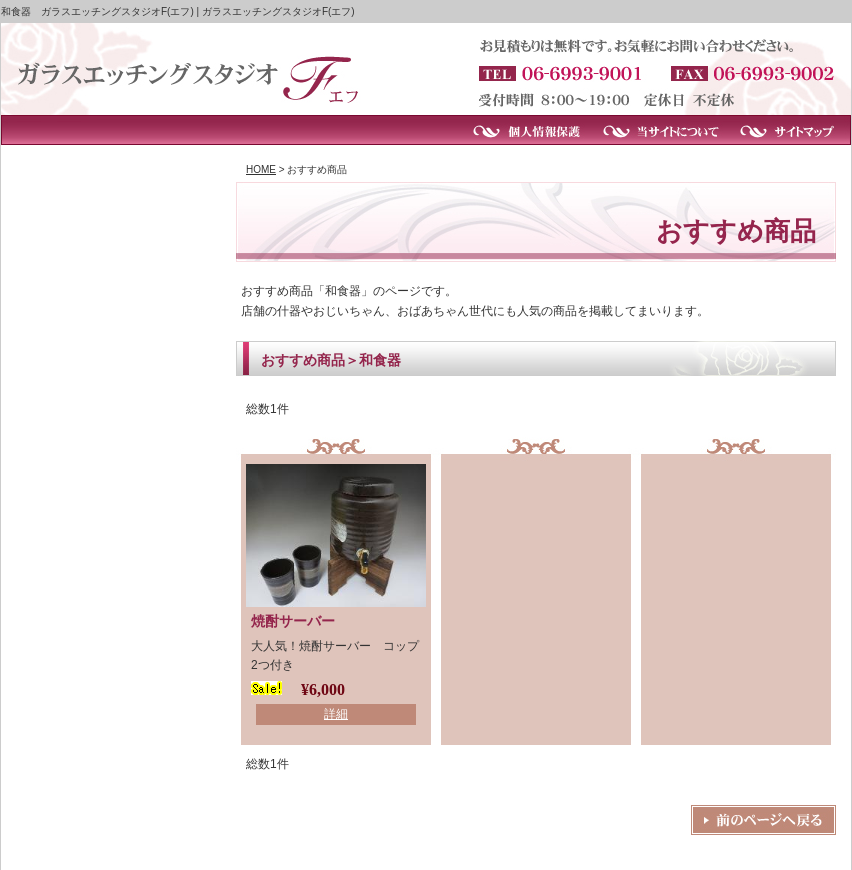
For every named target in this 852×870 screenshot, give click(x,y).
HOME (261, 169)
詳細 (336, 714)
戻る (763, 820)
